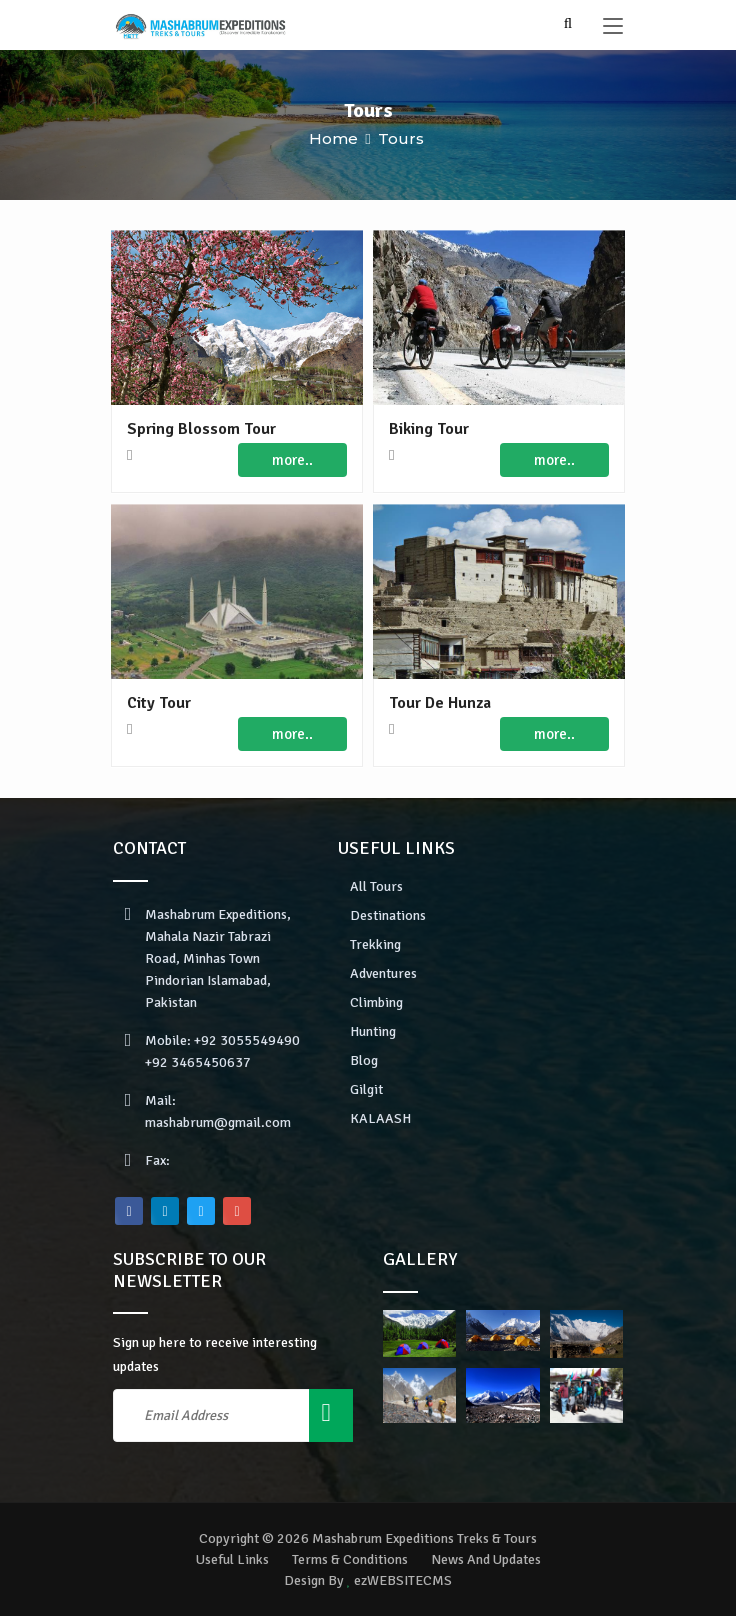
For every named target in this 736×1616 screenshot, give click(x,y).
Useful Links (232, 1559)
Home (333, 138)
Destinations (388, 915)
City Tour (159, 703)
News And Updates (486, 1559)
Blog (364, 1060)
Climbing (376, 1002)
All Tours (376, 886)
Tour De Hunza (440, 703)
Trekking (375, 944)
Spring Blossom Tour (201, 429)
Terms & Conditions (350, 1559)
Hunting (373, 1031)
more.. (292, 460)
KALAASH (380, 1118)
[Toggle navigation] (613, 27)
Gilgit (366, 1089)
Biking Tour (429, 429)
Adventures (383, 973)
